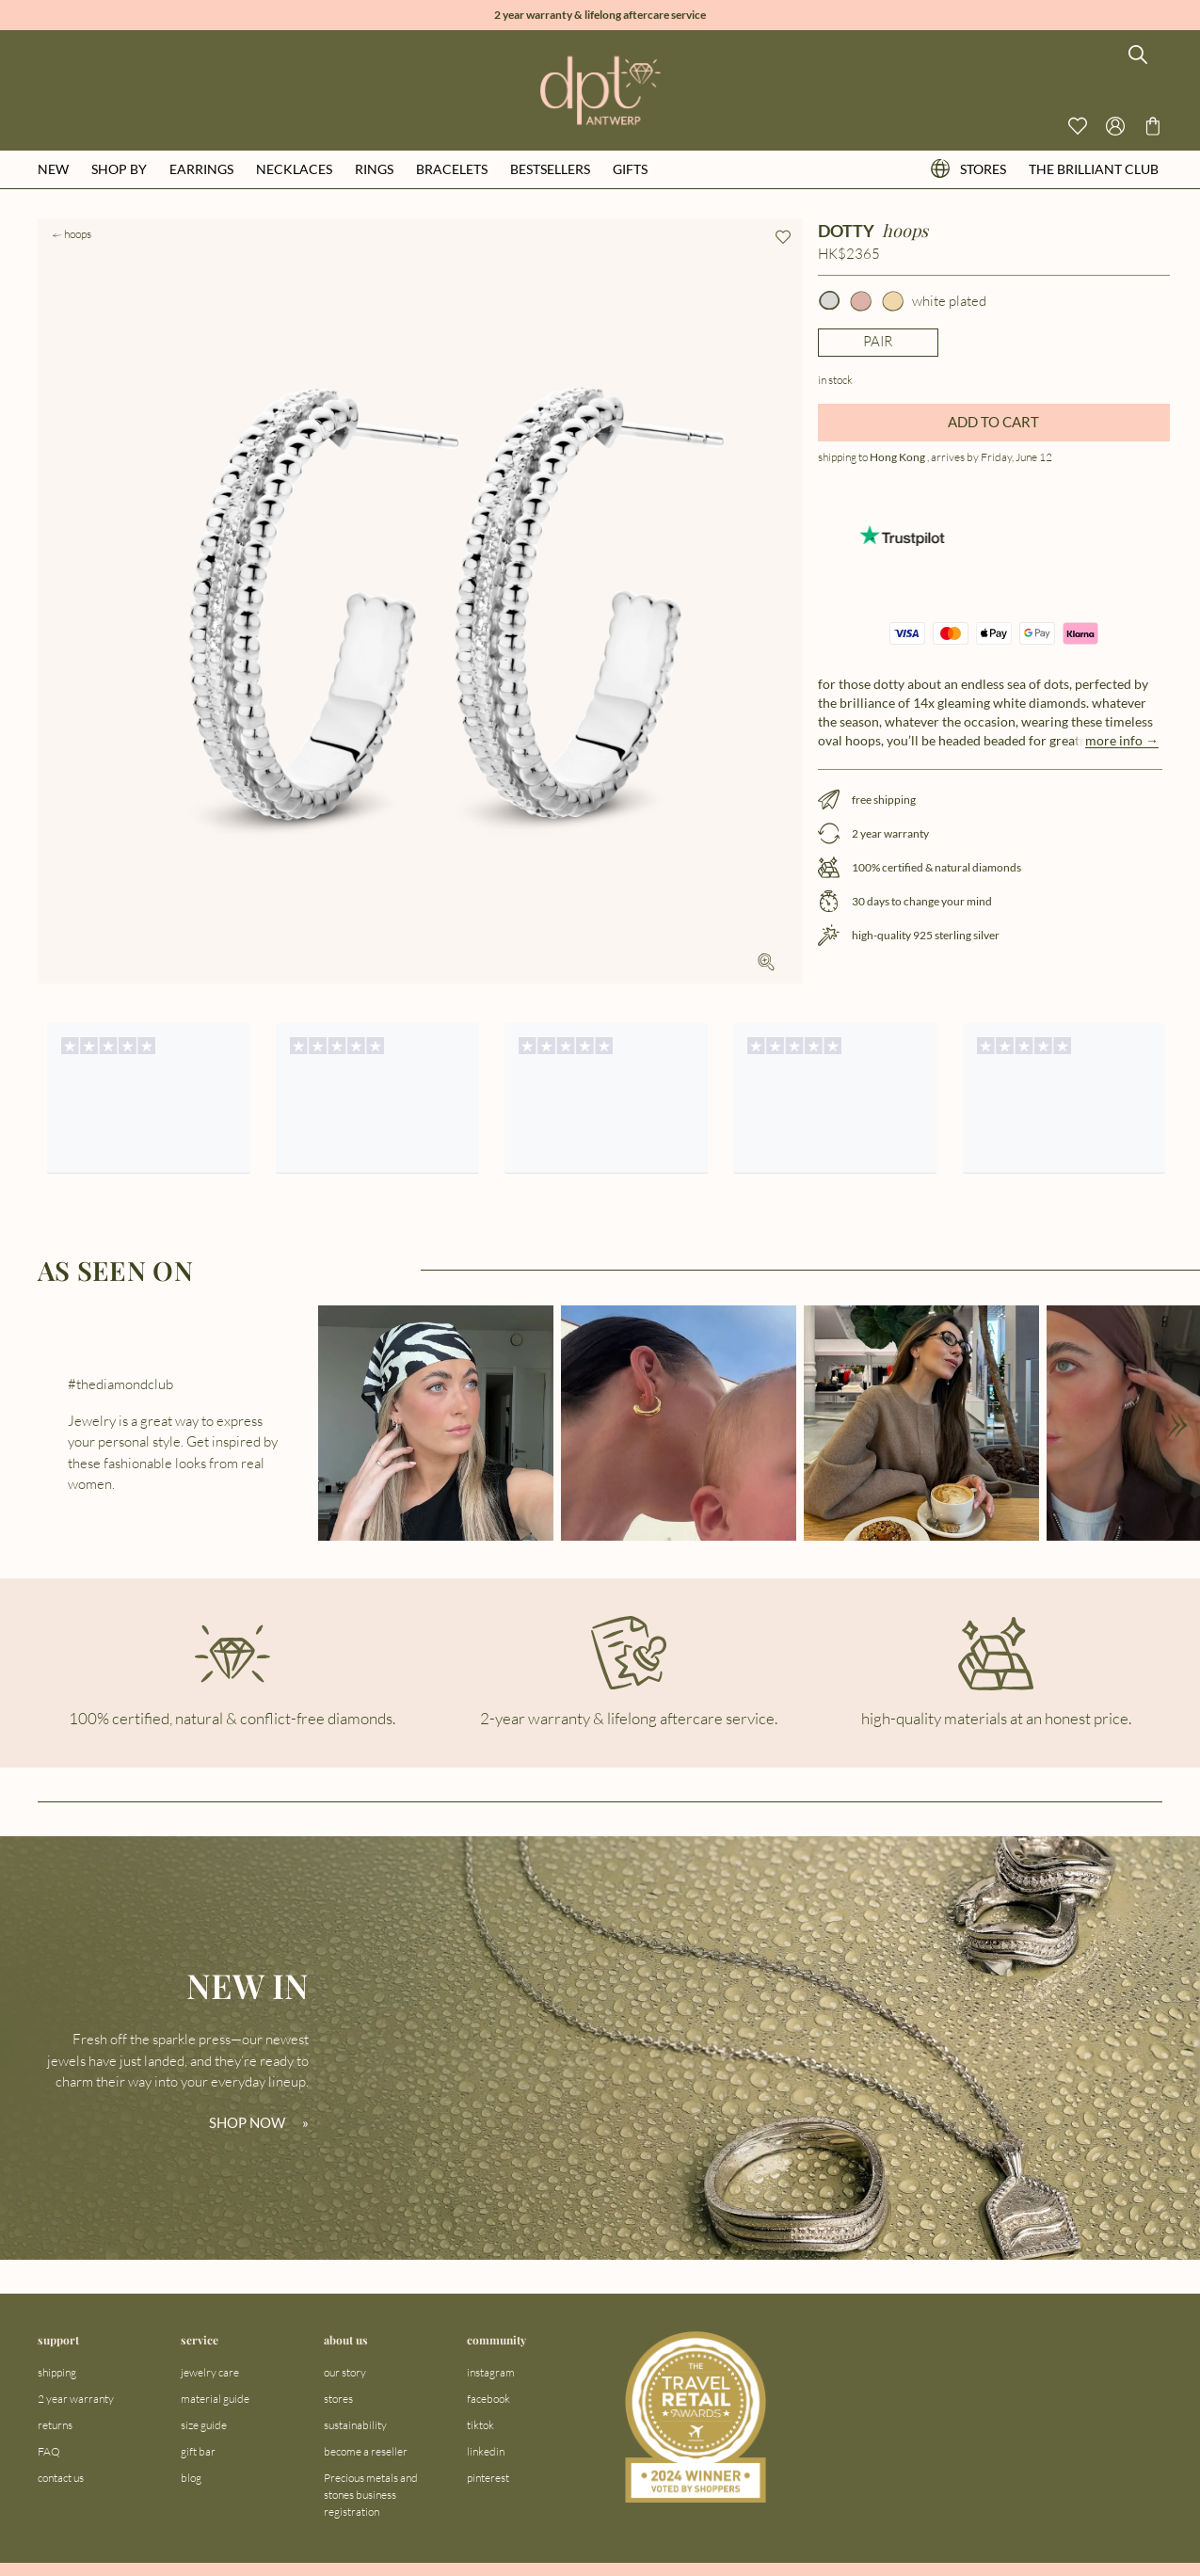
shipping (57, 2372)
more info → (1122, 740)
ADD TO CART (993, 421)
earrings (201, 169)
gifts (630, 169)
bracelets (452, 169)
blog (191, 2478)
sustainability (355, 2425)
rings (374, 169)
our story (345, 2372)
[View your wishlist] (1077, 126)
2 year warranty (76, 2399)
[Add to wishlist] (783, 237)
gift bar (198, 2451)
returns (55, 2425)
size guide (204, 2425)
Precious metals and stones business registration (371, 2495)
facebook (488, 2399)
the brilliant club (1094, 169)
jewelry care (210, 2372)
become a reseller (366, 2451)
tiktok (480, 2425)
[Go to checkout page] (1153, 126)
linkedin (485, 2451)
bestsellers (550, 169)
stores (968, 169)
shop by (119, 169)
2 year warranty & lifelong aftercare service (600, 15)
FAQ (49, 2451)
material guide (215, 2399)
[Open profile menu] (1115, 126)
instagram (491, 2372)
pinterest (488, 2478)
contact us (61, 2478)
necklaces (294, 169)
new (53, 169)
